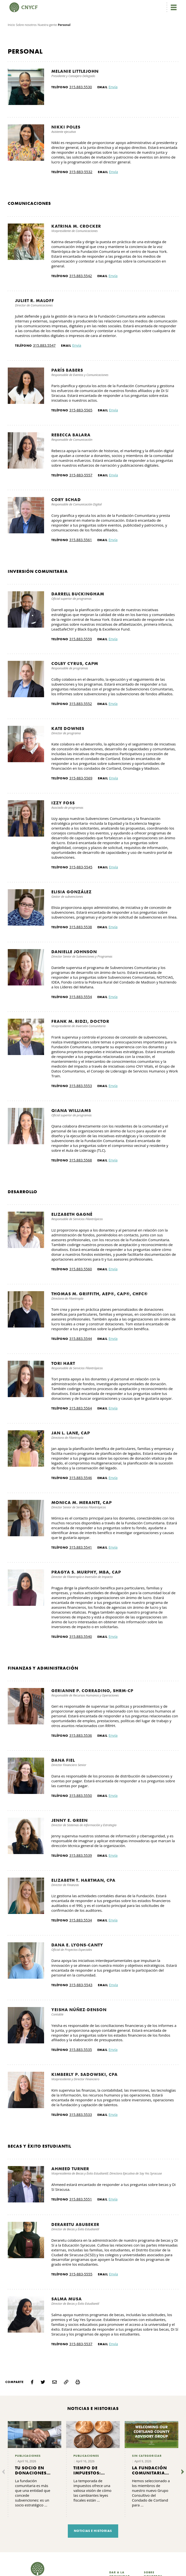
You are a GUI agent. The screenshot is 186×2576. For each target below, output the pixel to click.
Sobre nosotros (26, 25)
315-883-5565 (80, 410)
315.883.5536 (80, 1735)
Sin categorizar (147, 2456)
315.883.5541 (80, 1547)
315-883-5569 (80, 778)
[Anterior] (4, 2472)
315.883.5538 (80, 926)
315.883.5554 (80, 996)
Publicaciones (28, 2456)
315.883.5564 (80, 1408)
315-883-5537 (80, 2343)
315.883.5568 (80, 1160)
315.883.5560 (80, 1268)
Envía (112, 86)
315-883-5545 (80, 866)
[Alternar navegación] (173, 7)
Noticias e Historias (93, 2531)
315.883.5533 (80, 2114)
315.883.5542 (80, 275)
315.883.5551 (80, 2199)
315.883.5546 (80, 1477)
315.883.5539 (80, 1855)
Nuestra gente (47, 25)
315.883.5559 (80, 638)
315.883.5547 (44, 345)
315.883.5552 (80, 703)
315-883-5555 (80, 2274)
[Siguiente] (181, 2472)
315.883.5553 (80, 1085)
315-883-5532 (80, 171)
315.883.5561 (80, 539)
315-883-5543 (80, 1984)
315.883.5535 (80, 2049)
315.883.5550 (80, 1795)
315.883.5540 (80, 1636)
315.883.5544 (80, 1338)
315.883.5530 (80, 86)
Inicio (11, 25)
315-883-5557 (80, 474)
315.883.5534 (80, 1920)
